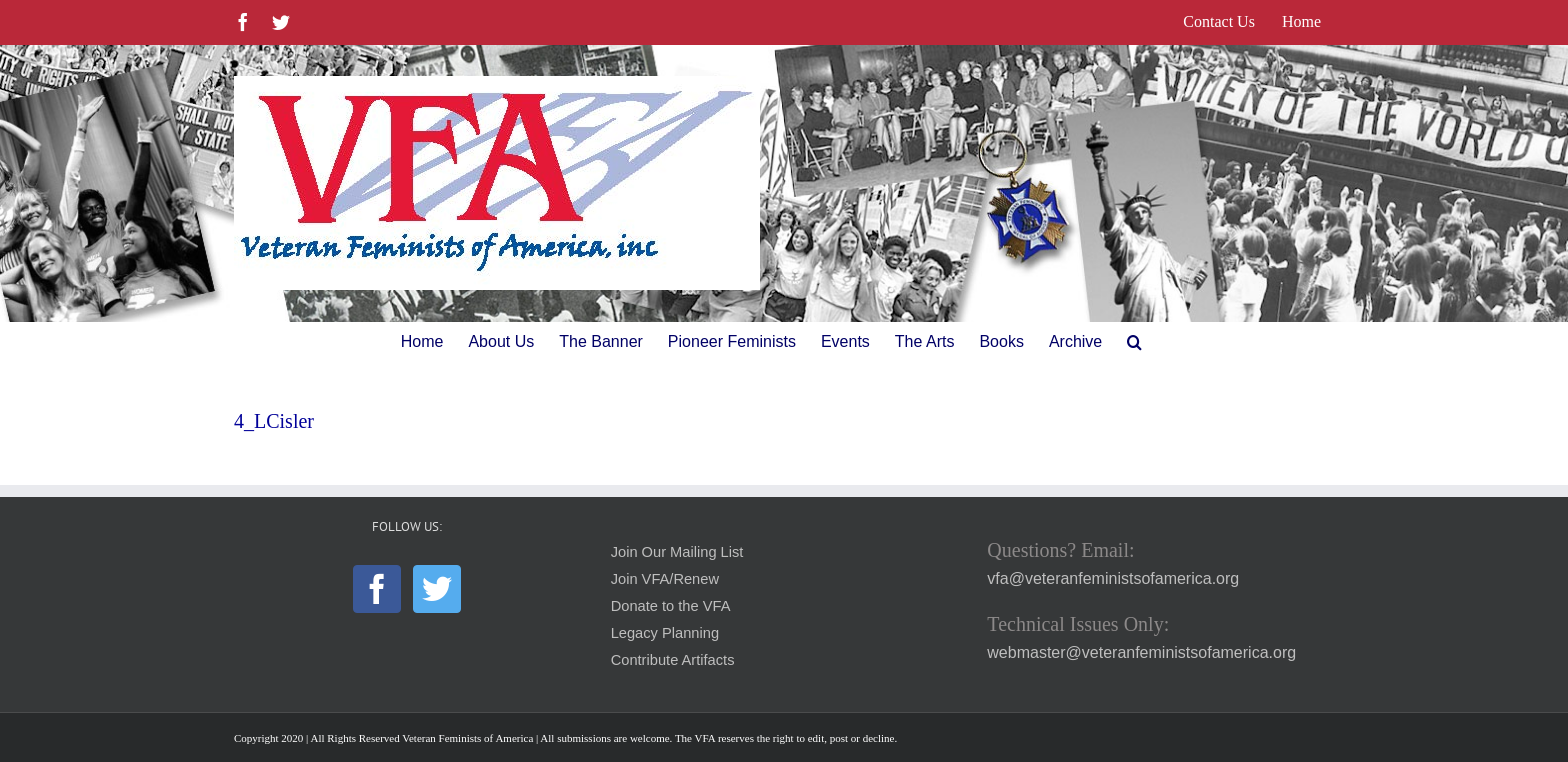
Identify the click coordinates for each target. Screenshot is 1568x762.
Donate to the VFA (671, 606)
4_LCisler (274, 421)
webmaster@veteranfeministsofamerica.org (1141, 652)
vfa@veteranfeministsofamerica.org (1113, 578)
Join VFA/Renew (665, 579)
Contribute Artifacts (673, 660)
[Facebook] (377, 589)
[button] (1134, 342)
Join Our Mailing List (677, 552)
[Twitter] (437, 589)
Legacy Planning (665, 633)
